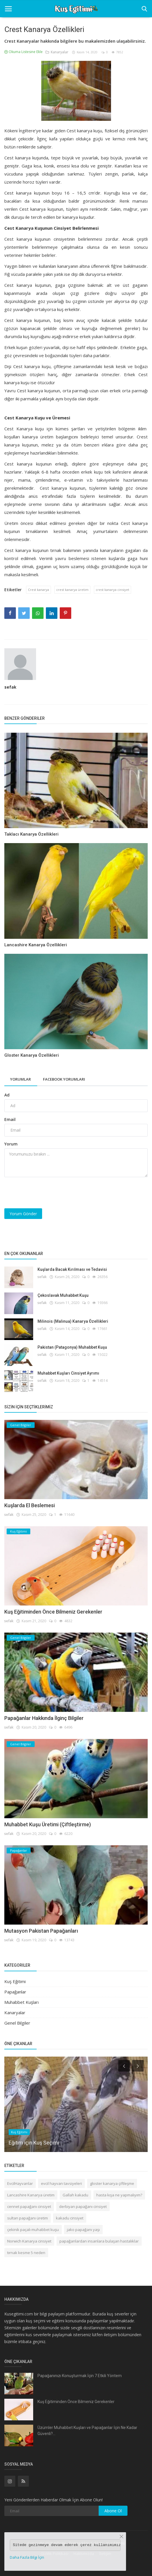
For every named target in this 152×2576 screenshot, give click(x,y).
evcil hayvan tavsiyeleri (61, 2183)
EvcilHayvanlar (20, 2183)
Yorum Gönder (23, 1213)
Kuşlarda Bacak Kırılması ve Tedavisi (72, 1269)
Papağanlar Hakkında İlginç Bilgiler (44, 1718)
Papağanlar (15, 1992)
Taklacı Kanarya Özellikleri (31, 834)
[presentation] (48, 1192)
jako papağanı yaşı (83, 2229)
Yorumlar (20, 1079)
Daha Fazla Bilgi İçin (27, 2557)
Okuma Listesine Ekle (23, 51)
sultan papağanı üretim (27, 2218)
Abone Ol (113, 2510)
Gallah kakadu (75, 2195)
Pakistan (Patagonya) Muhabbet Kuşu (72, 1347)
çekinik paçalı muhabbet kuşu (33, 2229)
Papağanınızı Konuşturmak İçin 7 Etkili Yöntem (79, 2375)
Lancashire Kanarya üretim (31, 2195)
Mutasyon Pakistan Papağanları (41, 1931)
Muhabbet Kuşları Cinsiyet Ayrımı (68, 1373)
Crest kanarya (38, 589)
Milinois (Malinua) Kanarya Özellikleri (72, 1321)
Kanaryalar (57, 52)
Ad (7, 1095)
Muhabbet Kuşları (21, 2002)
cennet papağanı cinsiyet (29, 2206)
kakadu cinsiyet (69, 2218)
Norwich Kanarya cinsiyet (29, 2241)
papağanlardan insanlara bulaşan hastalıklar (99, 2241)
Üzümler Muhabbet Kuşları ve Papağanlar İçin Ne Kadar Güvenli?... (87, 2430)
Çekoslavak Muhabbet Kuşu (63, 1295)
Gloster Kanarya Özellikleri (31, 1055)
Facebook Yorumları (64, 1079)
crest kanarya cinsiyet (112, 589)
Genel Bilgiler (17, 2023)
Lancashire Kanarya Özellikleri (35, 944)
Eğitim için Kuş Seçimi (34, 2142)
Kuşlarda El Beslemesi (29, 1505)
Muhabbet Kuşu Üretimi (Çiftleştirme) (47, 1824)
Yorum (11, 1144)
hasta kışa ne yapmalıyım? (119, 2195)
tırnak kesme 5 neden (26, 2252)
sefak (10, 687)
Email (10, 1119)
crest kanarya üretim (72, 589)
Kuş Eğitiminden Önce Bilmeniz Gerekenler (53, 1612)
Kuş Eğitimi (15, 1981)
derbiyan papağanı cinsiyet (83, 2206)
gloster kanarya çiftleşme (112, 2183)
